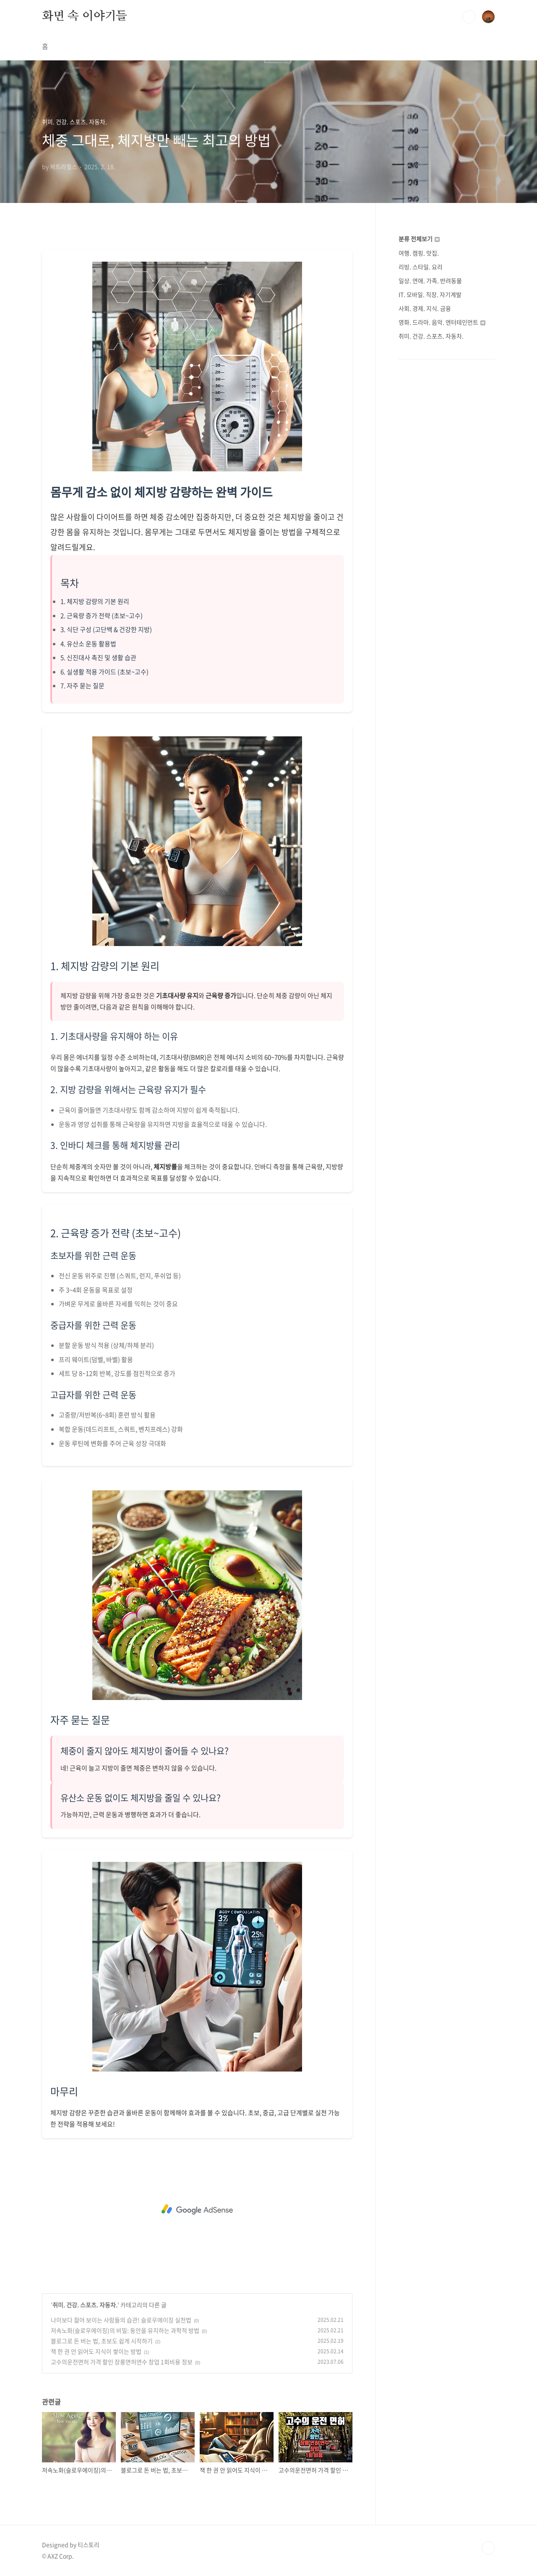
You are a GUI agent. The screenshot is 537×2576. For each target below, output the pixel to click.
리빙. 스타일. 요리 (421, 267)
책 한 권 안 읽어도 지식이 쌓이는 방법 (96, 2351)
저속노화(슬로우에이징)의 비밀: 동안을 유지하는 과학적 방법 (125, 2330)
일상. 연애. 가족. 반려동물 (430, 280)
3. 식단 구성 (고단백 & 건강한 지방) (106, 629)
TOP (488, 2548)
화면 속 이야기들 (84, 16)
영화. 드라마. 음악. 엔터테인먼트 (442, 322)
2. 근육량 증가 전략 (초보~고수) (101, 615)
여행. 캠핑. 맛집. (419, 253)
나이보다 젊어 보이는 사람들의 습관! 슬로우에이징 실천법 (121, 2320)
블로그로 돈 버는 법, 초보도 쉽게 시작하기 (102, 2341)
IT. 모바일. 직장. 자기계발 (430, 294)
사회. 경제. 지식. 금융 (425, 308)
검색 (469, 16)
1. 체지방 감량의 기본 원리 (94, 601)
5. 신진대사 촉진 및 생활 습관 (98, 657)
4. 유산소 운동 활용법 (88, 643)
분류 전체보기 (419, 238)
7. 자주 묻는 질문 (82, 685)
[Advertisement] (197, 2209)
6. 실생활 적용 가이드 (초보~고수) (104, 671)
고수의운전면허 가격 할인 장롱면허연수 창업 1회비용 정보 (122, 2362)
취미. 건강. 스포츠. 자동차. (84, 2304)
